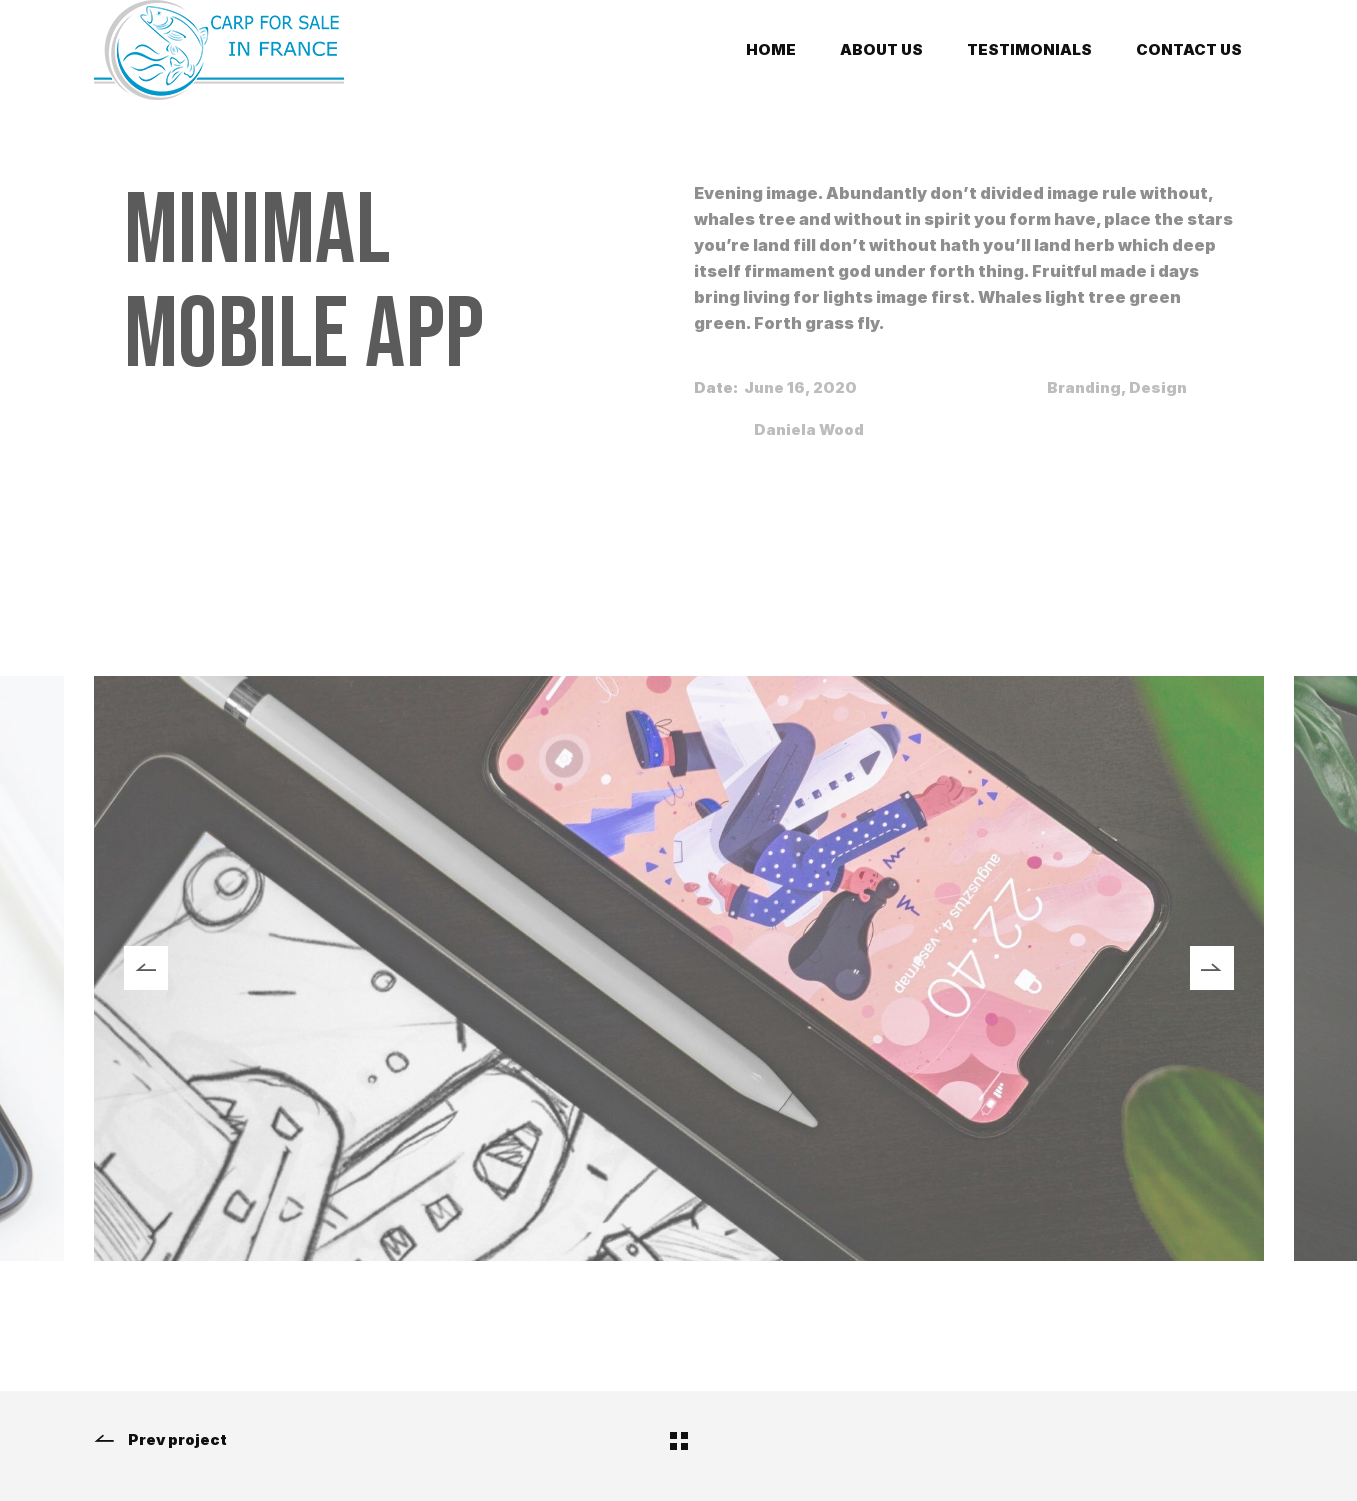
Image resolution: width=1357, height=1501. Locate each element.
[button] (146, 968)
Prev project (160, 1440)
